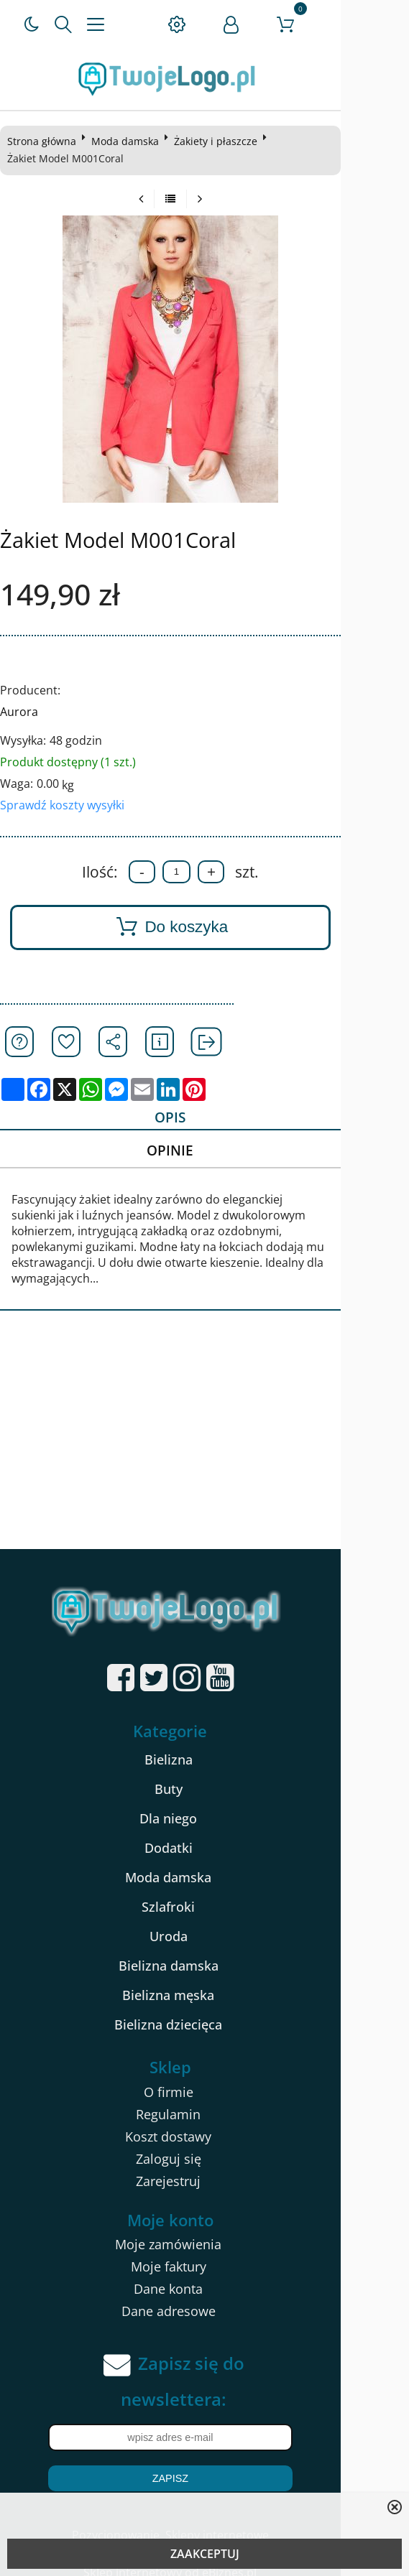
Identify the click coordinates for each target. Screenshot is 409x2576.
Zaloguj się (202, 2146)
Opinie (200, 1153)
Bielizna (202, 1748)
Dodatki (202, 1836)
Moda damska (129, 141)
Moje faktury (202, 2255)
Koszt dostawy (203, 2124)
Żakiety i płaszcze (220, 141)
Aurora (23, 712)
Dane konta (202, 2277)
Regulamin (202, 2102)
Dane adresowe (202, 2299)
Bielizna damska (202, 1954)
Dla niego (202, 1806)
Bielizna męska (203, 1983)
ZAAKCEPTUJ (204, 2554)
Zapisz (204, 2467)
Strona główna (46, 141)
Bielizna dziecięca (203, 2013)
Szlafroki (202, 1895)
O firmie (202, 2079)
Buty (202, 1777)
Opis (200, 1117)
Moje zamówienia (203, 2232)
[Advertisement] (204, 1429)
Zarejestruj (202, 2168)
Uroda (202, 1924)
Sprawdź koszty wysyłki (66, 805)
